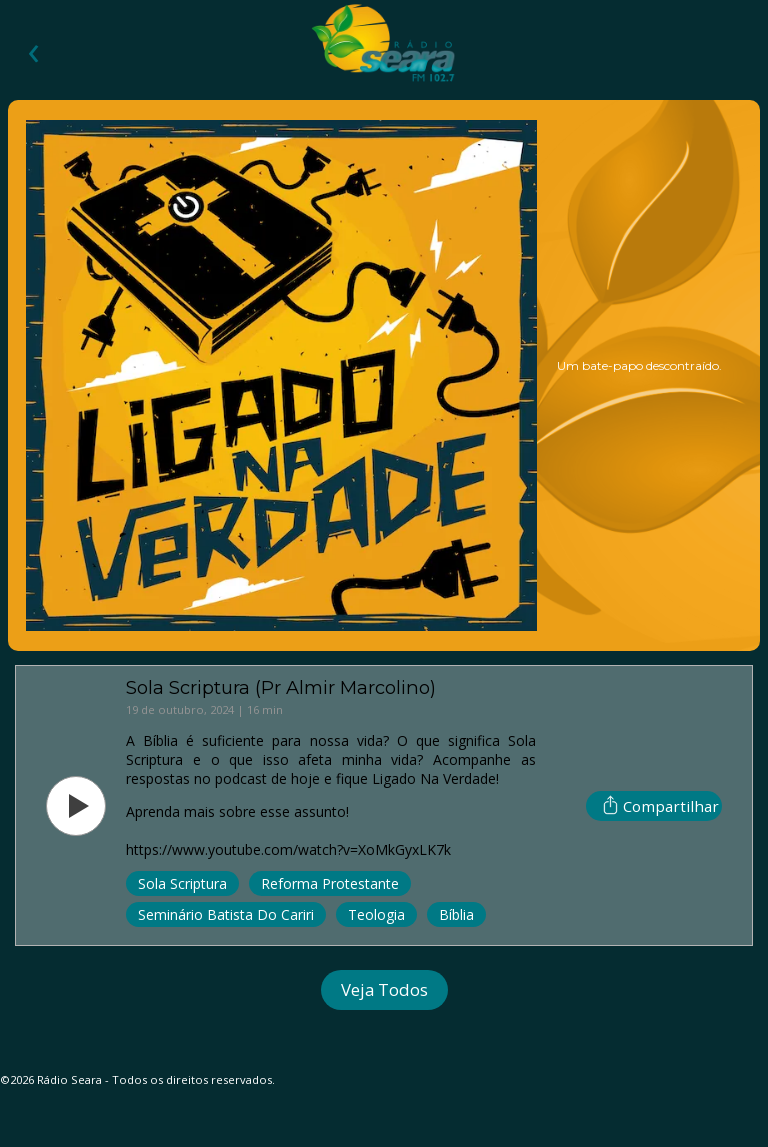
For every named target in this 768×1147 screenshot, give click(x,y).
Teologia (376, 914)
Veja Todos (384, 989)
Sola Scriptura (182, 883)
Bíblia (456, 914)
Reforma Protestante (330, 883)
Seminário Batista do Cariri (226, 914)
